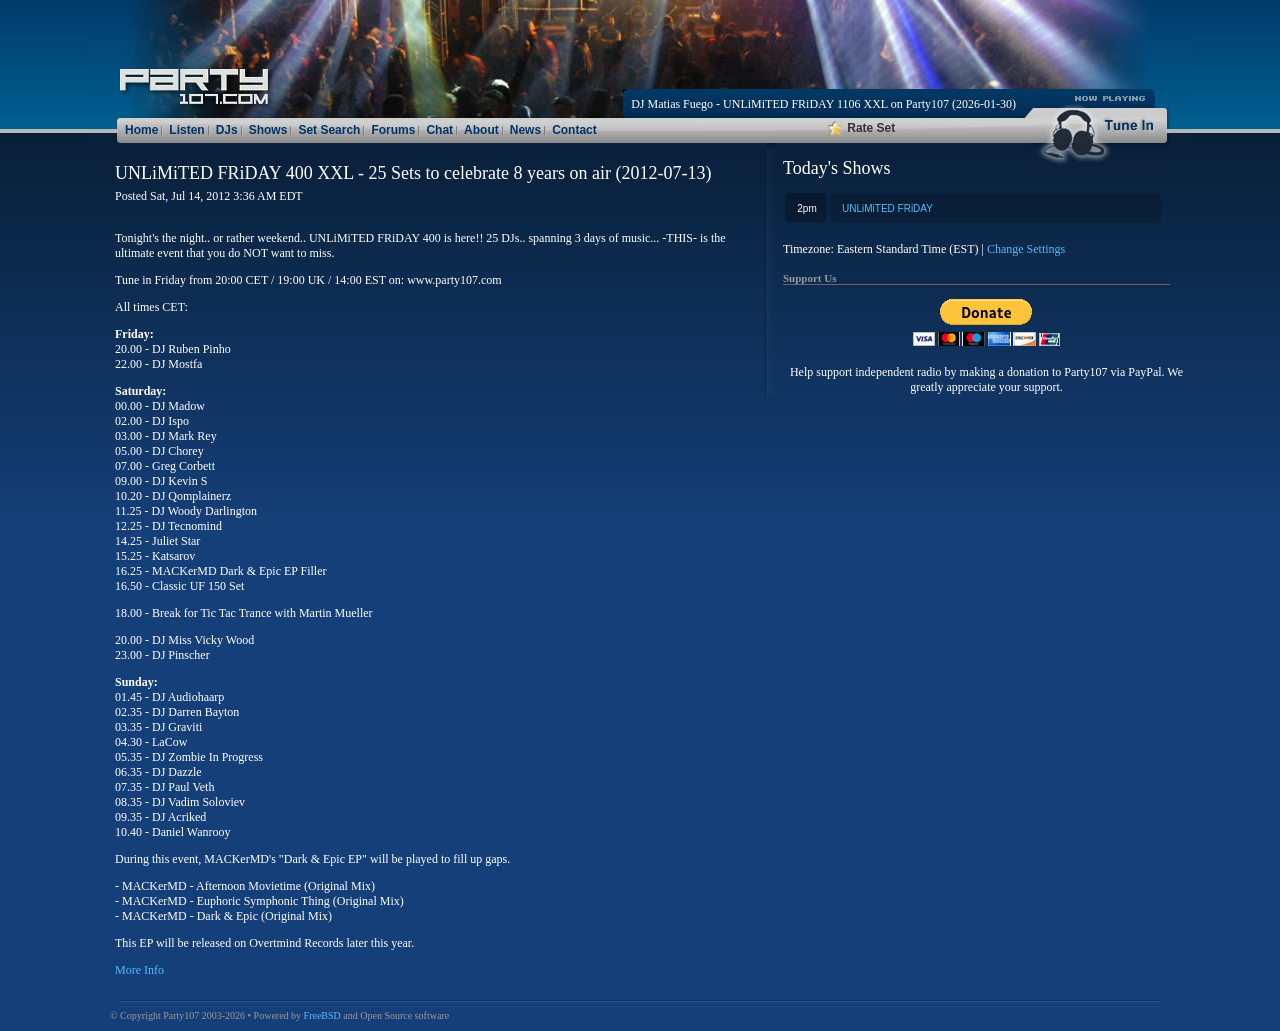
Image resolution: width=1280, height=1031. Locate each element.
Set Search (329, 130)
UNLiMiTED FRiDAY (887, 208)
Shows (268, 130)
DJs (227, 130)
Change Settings (1026, 249)
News (525, 130)
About (481, 130)
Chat (439, 130)
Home (141, 130)
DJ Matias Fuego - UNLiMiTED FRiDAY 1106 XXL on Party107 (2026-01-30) (823, 104)
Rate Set (861, 128)
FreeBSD (322, 1015)
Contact (574, 130)
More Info (139, 970)
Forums (393, 130)
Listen (186, 130)
